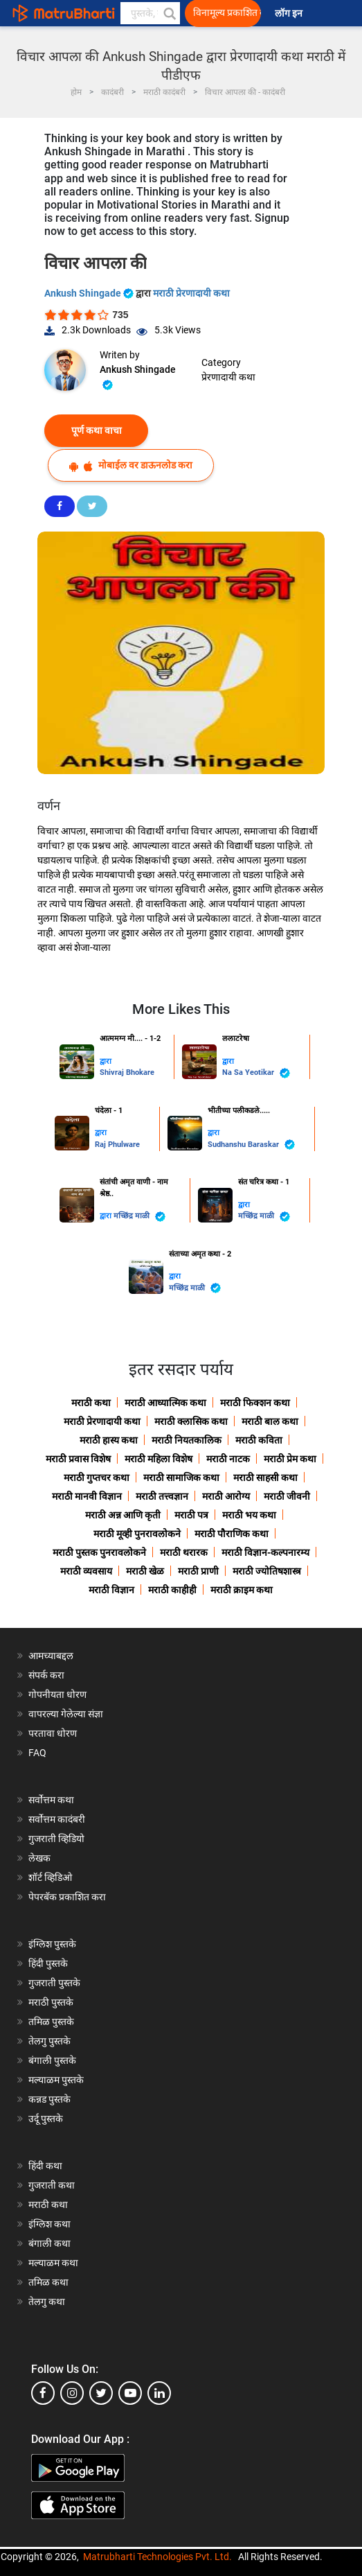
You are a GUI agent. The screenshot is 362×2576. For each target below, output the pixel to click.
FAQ (37, 1752)
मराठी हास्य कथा (109, 1440)
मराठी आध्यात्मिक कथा (165, 1402)
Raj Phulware (117, 1144)
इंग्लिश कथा (49, 2223)
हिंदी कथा (45, 2165)
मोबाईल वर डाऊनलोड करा (130, 465)
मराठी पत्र (191, 1515)
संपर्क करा (46, 1675)
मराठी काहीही (172, 1589)
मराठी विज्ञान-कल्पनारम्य (265, 1552)
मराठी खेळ (145, 1571)
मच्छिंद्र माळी (139, 1216)
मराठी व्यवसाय (86, 1571)
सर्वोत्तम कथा (51, 1799)
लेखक (39, 1858)
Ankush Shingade (90, 293)
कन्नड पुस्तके (49, 2099)
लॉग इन (291, 13)
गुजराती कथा (51, 2185)
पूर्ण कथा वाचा (96, 430)
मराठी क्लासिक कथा (191, 1421)
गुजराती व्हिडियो (56, 1838)
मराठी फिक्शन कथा (255, 1402)
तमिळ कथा (48, 2282)
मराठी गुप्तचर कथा (96, 1477)
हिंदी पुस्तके (48, 1963)
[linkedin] (159, 2393)
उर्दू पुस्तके (45, 2118)
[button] (169, 13)
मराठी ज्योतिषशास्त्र (267, 1571)
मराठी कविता (258, 1440)
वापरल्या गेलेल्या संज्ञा (65, 1713)
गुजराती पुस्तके (54, 1982)
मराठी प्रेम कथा (290, 1458)
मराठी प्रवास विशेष (78, 1458)
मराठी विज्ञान (111, 1589)
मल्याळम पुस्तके (56, 2079)
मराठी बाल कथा (270, 1421)
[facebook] (43, 2393)
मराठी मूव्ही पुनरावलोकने (137, 1533)
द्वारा (105, 1061)
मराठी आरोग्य (226, 1496)
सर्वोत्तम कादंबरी (56, 1819)
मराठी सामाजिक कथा (181, 1477)
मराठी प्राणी (198, 1571)
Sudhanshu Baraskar (251, 1144)
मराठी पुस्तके (50, 2002)
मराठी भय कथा (249, 1515)
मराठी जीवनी (287, 1496)
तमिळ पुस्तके (51, 2021)
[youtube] (130, 2393)
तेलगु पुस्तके (49, 2041)
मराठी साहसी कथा (265, 1477)
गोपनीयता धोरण (57, 1694)
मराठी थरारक (184, 1552)
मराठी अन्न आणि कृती (123, 1515)
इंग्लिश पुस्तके (52, 1943)
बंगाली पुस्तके (52, 2060)
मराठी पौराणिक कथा (231, 1533)
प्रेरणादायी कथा (228, 377)
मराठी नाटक (228, 1458)
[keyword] (150, 13)
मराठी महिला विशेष (158, 1458)
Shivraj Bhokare (127, 1072)
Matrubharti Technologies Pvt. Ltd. (157, 2556)
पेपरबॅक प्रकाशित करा (67, 1896)
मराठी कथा (91, 1402)
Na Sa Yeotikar (256, 1073)
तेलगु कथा (46, 2301)
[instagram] (72, 2393)
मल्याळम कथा (53, 2262)
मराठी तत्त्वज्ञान (162, 1496)
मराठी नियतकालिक (186, 1440)
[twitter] (101, 2393)
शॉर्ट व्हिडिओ (50, 1877)
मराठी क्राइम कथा (241, 1589)
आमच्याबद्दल (50, 1655)
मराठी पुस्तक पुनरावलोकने (99, 1552)
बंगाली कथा (49, 2243)
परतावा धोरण (53, 1733)
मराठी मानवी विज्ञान (87, 1496)
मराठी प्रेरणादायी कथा (191, 293)
